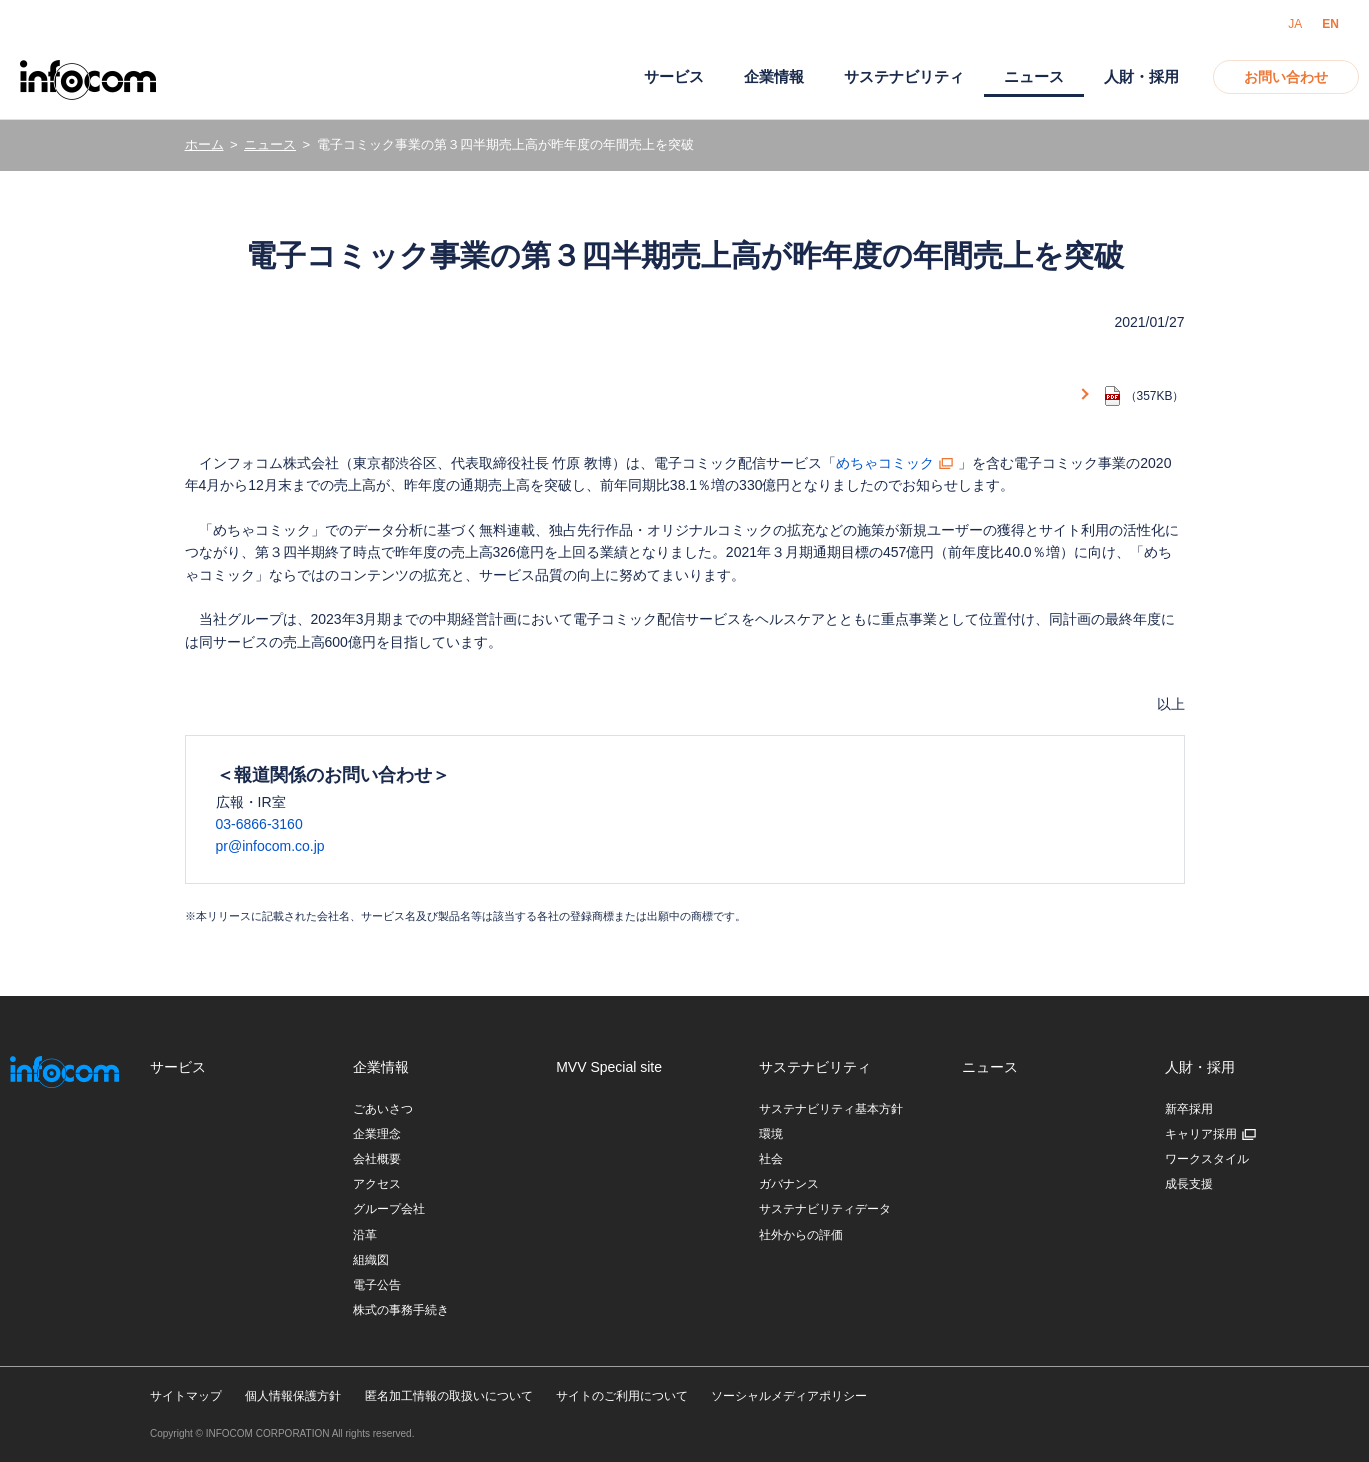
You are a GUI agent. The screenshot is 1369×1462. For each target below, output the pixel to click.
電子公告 (377, 1285)
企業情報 (774, 76)
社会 (771, 1159)
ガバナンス (789, 1184)
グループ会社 (389, 1209)
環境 (771, 1134)
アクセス (377, 1184)
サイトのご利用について (622, 1396)
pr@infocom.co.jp (270, 846)
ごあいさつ (383, 1109)
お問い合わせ (1286, 77)
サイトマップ (186, 1396)
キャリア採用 (1201, 1134)
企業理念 (377, 1134)
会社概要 (377, 1159)
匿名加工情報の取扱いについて (449, 1396)
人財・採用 (1141, 76)
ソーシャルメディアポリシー (789, 1396)
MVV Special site (609, 1067)
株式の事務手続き (401, 1310)
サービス (674, 76)
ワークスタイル (1207, 1159)
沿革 (365, 1235)
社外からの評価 (801, 1235)
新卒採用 (1189, 1109)
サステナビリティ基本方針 (831, 1109)
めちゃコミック (885, 463)
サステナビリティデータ (825, 1209)
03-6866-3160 (259, 824)
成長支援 (1189, 1184)
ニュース (270, 144)
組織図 (371, 1260)
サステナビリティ (904, 76)
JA (1295, 24)
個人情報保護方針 (293, 1396)
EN (1330, 24)
